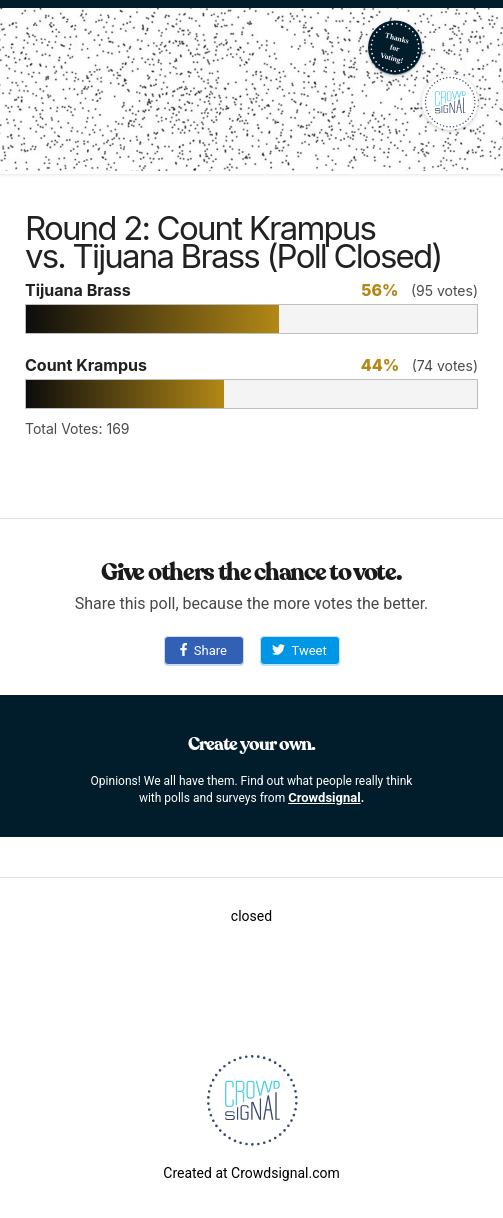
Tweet (299, 650)
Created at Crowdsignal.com (251, 1173)
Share (203, 650)
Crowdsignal (324, 797)
